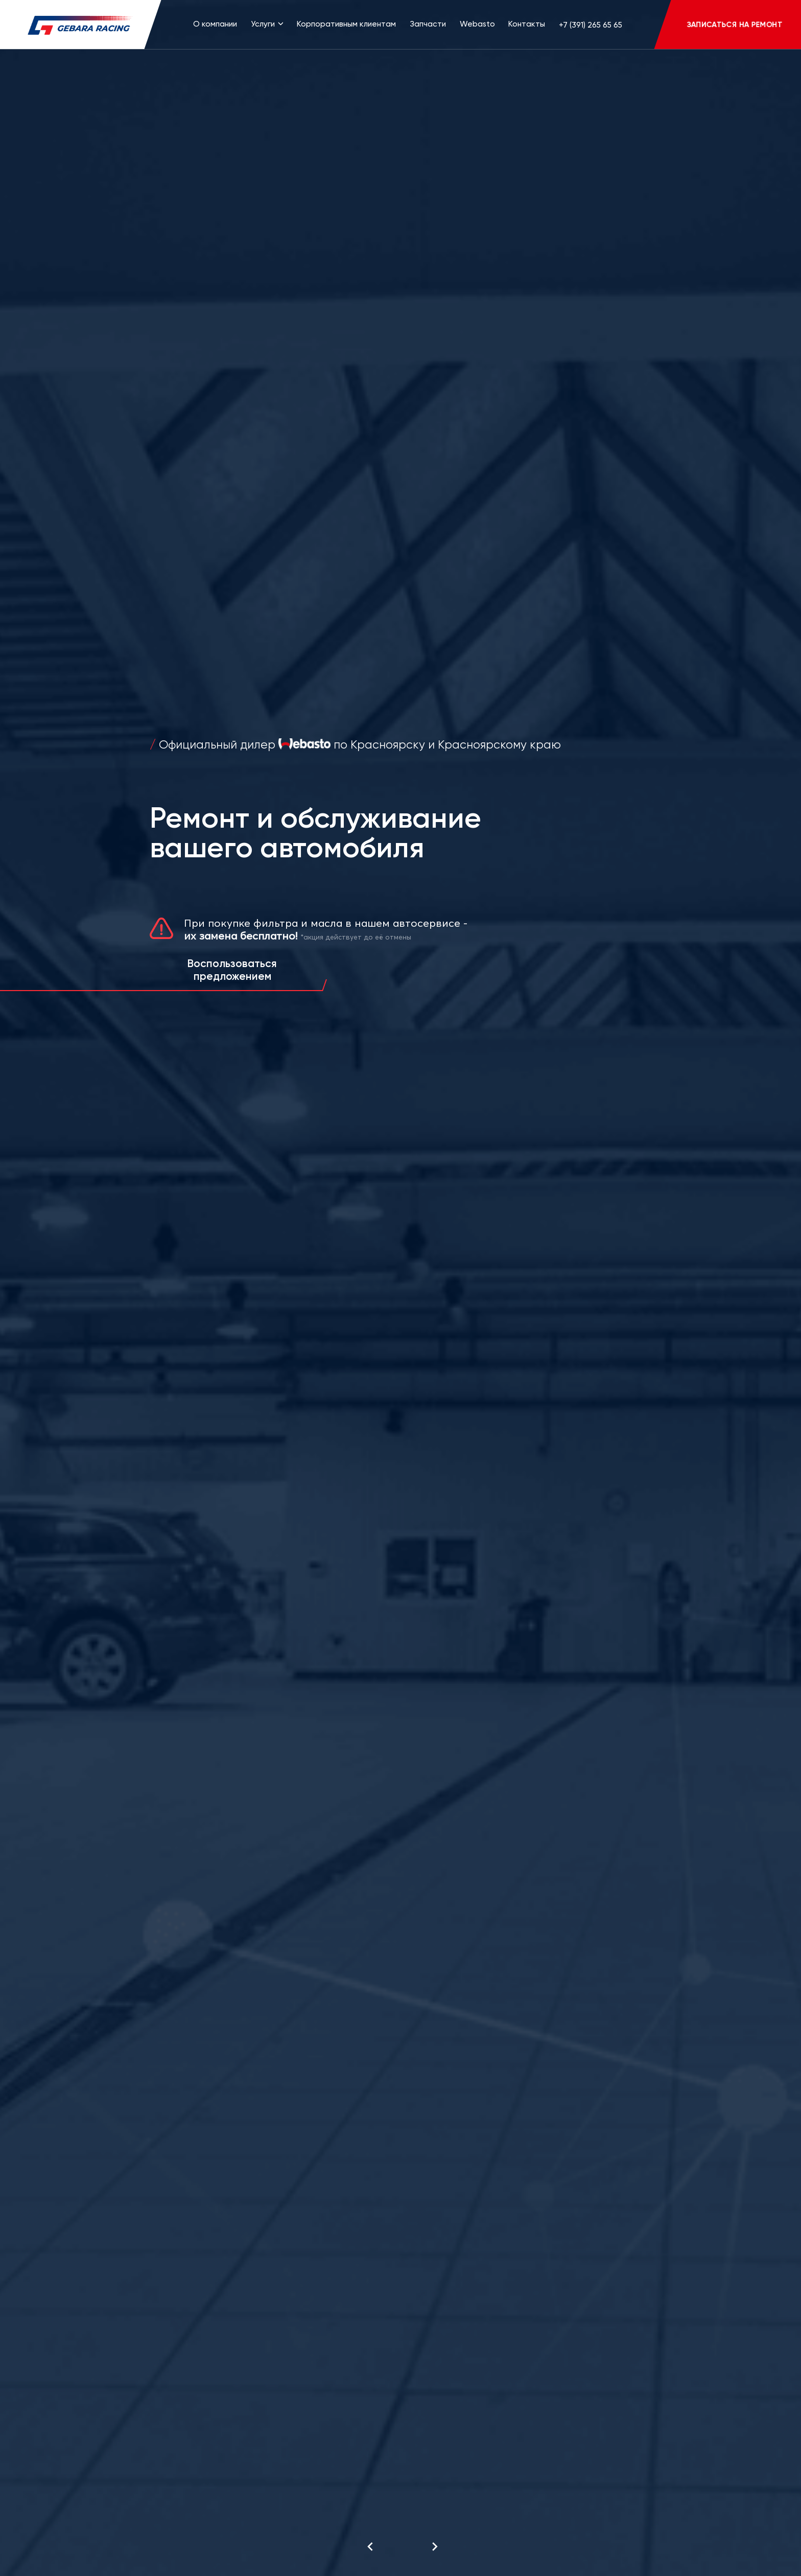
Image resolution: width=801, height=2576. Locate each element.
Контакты (526, 24)
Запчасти (428, 24)
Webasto (477, 24)
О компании (215, 24)
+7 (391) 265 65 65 (590, 25)
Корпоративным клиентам (346, 24)
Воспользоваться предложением (232, 969)
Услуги (267, 24)
